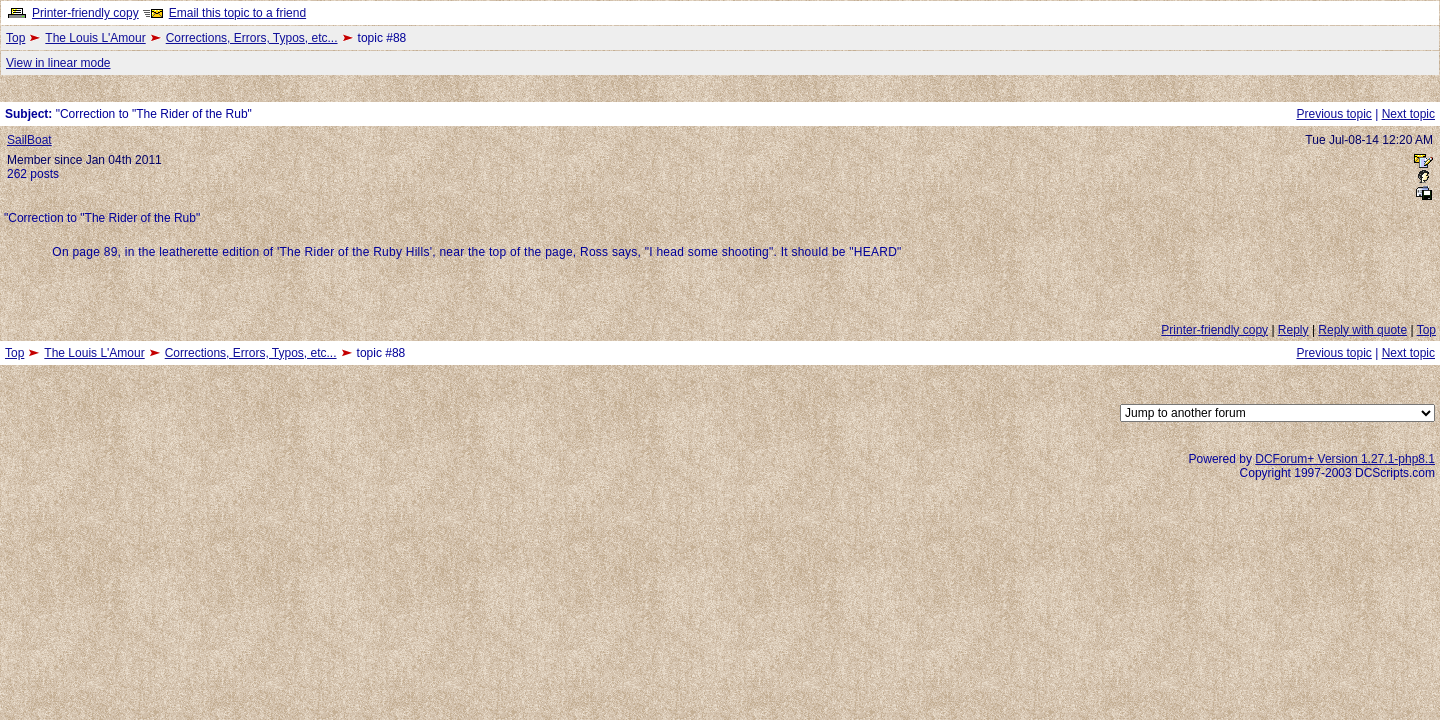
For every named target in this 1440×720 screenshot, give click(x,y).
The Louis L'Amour (95, 38)
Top (15, 38)
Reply (1293, 330)
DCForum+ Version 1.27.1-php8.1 (1345, 459)
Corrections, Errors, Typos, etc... (252, 38)
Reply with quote (1362, 330)
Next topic (1408, 114)
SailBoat (29, 140)
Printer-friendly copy (85, 13)
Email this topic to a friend (237, 13)
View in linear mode (58, 63)
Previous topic (1333, 114)
